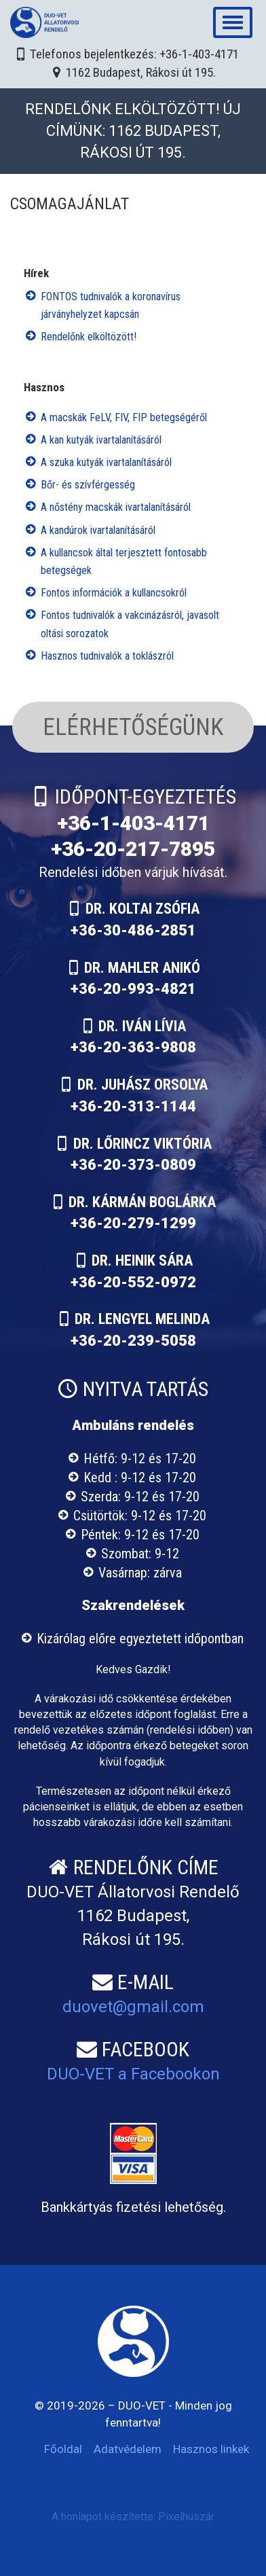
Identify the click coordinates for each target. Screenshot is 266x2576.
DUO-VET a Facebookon (133, 2073)
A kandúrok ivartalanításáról (98, 530)
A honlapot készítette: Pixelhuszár (133, 2516)
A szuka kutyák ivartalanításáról (106, 462)
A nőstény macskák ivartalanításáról (116, 507)
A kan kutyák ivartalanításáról (101, 439)
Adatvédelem (128, 2449)
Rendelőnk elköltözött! (88, 336)
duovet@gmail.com (133, 2006)
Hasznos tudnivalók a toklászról (107, 655)
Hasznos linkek (211, 2449)
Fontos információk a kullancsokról (114, 592)
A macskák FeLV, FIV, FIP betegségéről (124, 417)
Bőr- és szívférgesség (88, 484)
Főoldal (63, 2449)
